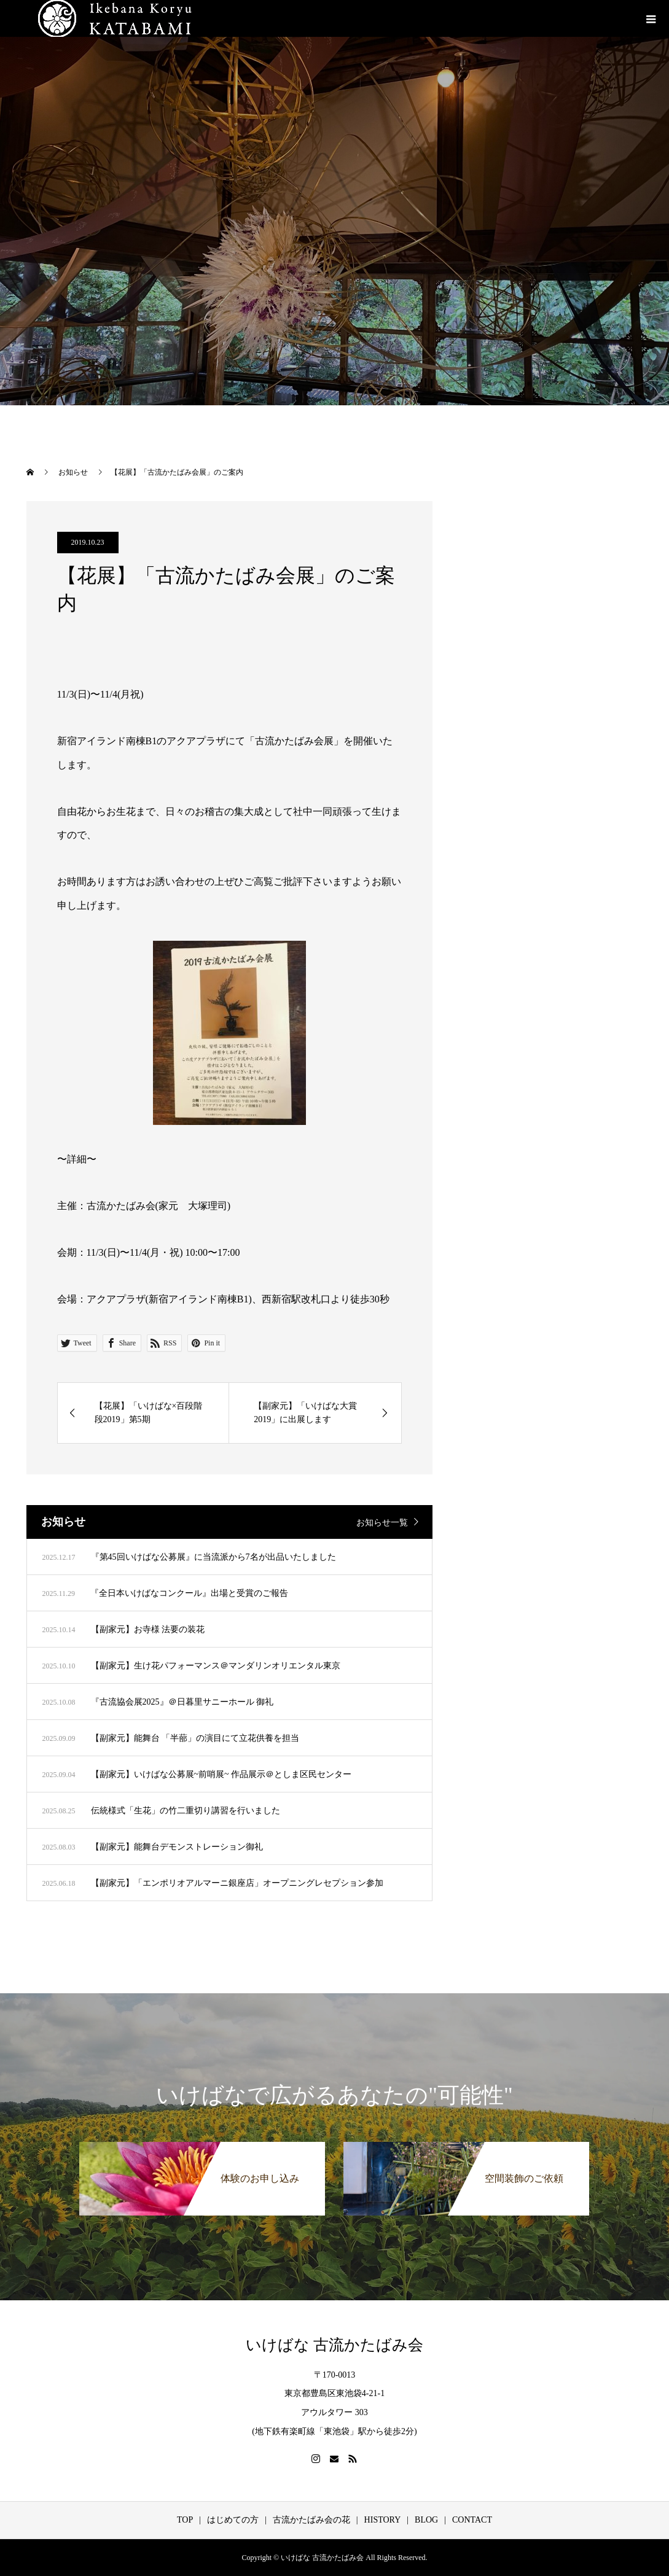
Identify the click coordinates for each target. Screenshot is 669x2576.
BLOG (426, 2519)
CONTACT (472, 2519)
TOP (185, 2519)
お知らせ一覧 (382, 1522)
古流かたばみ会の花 (311, 2519)
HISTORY (382, 2519)
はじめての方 (233, 2519)
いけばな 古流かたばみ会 (334, 2345)
